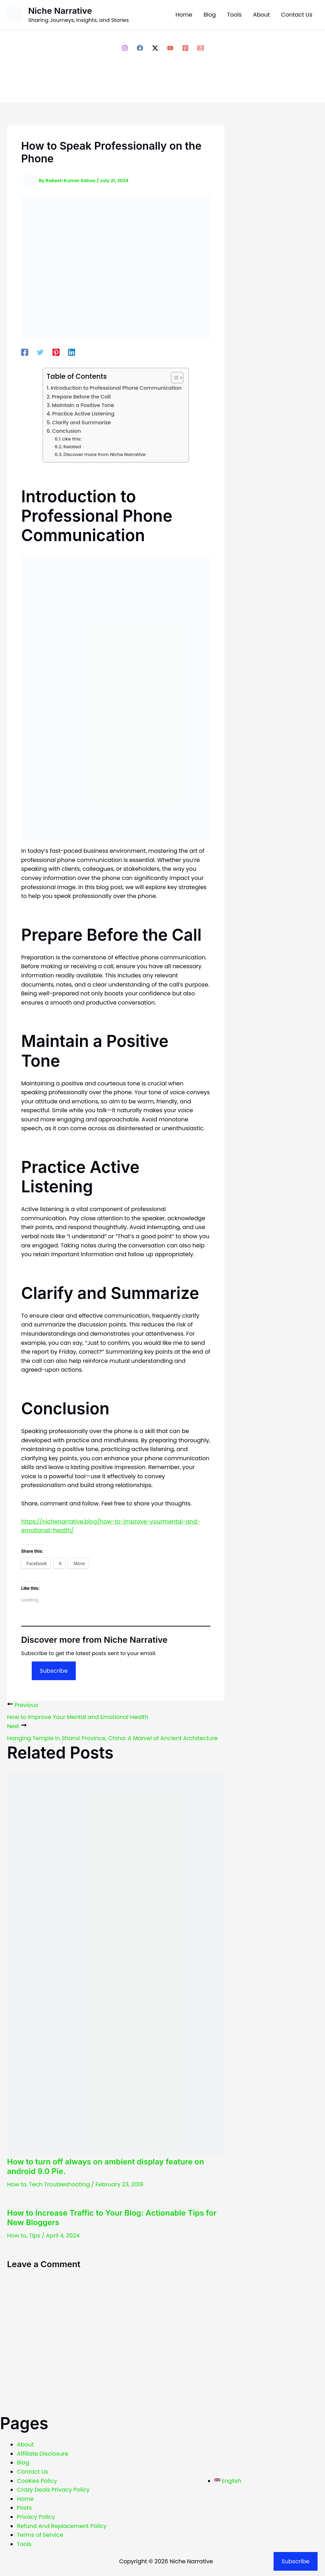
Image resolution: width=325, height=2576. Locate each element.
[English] (227, 2481)
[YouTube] (170, 48)
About (25, 2444)
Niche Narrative (60, 11)
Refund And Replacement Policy (61, 2526)
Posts (24, 2508)
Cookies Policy (37, 2481)
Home (25, 2499)
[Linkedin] (71, 352)
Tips (34, 2235)
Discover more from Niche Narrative (104, 454)
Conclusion (66, 431)
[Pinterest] (185, 48)
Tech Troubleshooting (59, 2184)
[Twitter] (40, 352)
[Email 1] (200, 48)
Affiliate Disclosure (42, 2454)
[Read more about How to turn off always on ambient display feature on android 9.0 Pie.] (116, 1963)
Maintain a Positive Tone (83, 405)
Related (72, 446)
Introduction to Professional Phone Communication (116, 387)
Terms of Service (40, 2535)
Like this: (72, 439)
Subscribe (54, 1671)
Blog (23, 2462)
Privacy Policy (36, 2517)
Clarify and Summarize (81, 422)
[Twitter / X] (155, 48)
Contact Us (32, 2472)
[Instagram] (125, 48)
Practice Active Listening (83, 413)
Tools (24, 2544)
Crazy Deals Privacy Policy (53, 2490)
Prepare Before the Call (81, 396)
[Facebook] (140, 48)
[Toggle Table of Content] (174, 378)
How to (16, 2184)
